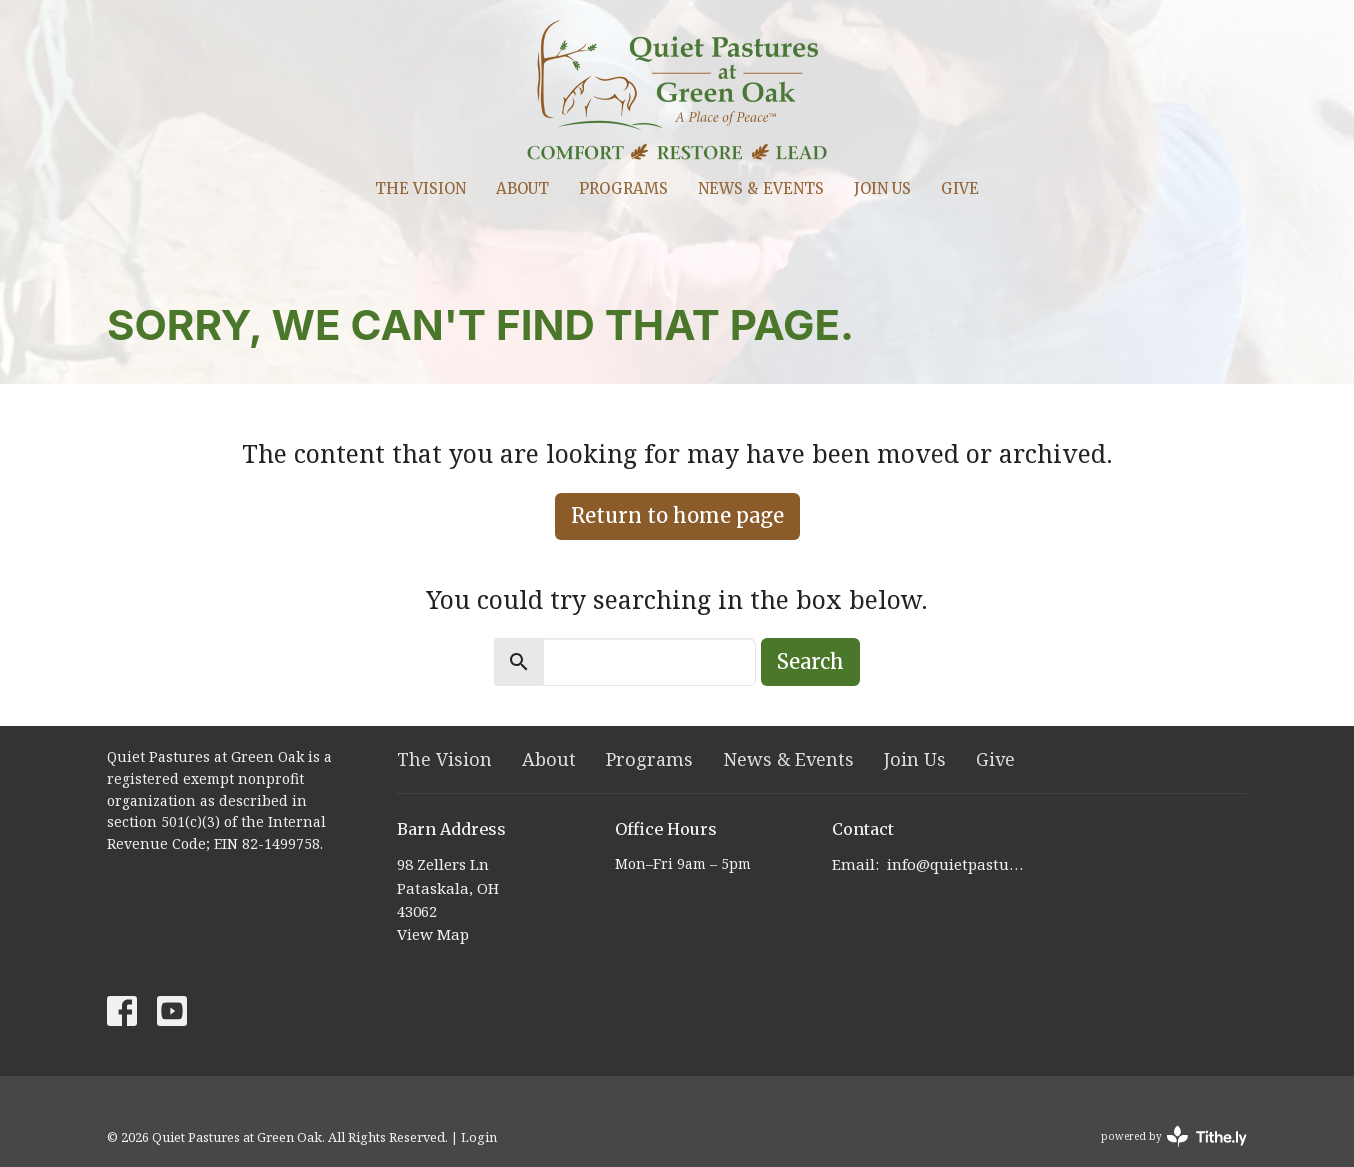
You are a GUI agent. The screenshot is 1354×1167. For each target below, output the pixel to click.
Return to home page (677, 515)
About (522, 188)
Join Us (882, 188)
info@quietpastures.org (958, 864)
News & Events (761, 188)
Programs (623, 188)
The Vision (420, 188)
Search (810, 661)
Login (479, 1137)
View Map (433, 934)
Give (960, 188)
